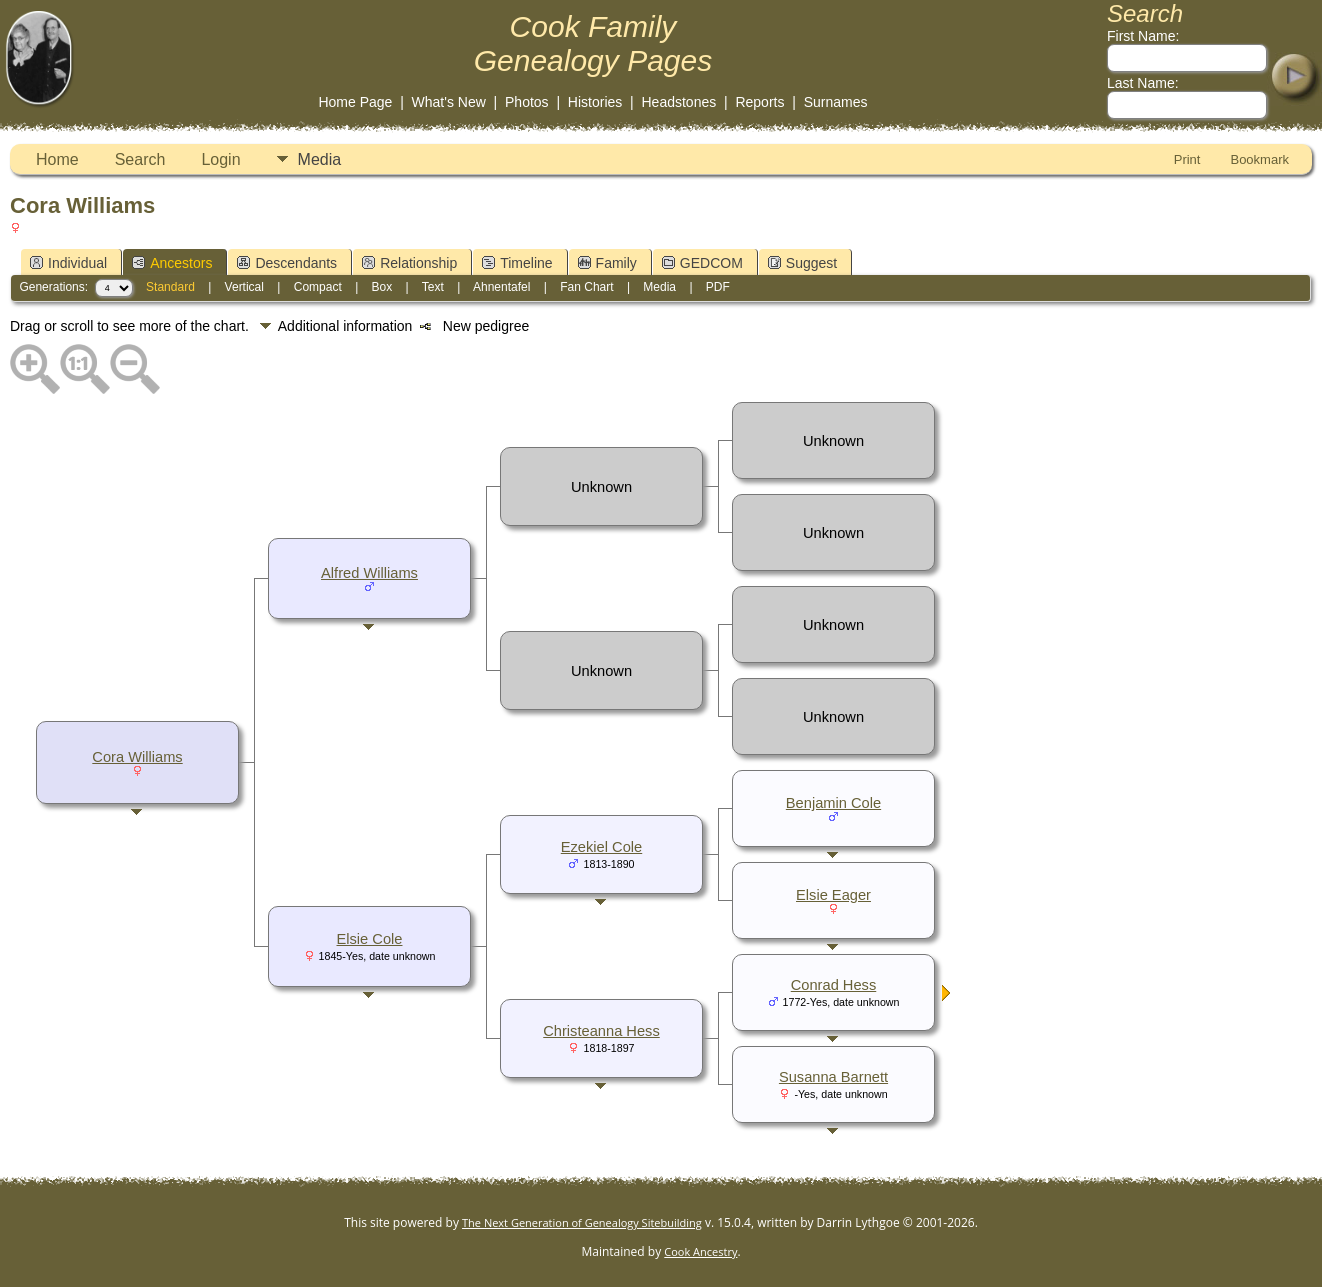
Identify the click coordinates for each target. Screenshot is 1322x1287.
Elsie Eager (833, 895)
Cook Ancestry (700, 1251)
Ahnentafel (501, 287)
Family (607, 263)
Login (220, 159)
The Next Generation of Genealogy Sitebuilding (582, 1222)
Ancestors (172, 263)
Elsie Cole (370, 939)
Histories (595, 102)
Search (140, 159)
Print (1187, 159)
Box (382, 287)
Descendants (287, 263)
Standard (170, 287)
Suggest (802, 263)
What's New (449, 102)
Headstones (679, 102)
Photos (527, 102)
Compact (318, 287)
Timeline (517, 263)
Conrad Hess (834, 985)
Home (57, 159)
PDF (718, 287)
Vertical (244, 287)
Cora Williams (137, 757)
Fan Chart (586, 287)
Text (433, 287)
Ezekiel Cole (601, 847)
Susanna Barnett (833, 1077)
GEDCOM (702, 263)
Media (320, 159)
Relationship (409, 263)
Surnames (836, 102)
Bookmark (1259, 159)
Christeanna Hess (601, 1031)
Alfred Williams (369, 573)
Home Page (355, 102)
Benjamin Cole (833, 803)
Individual (68, 263)
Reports (759, 102)
